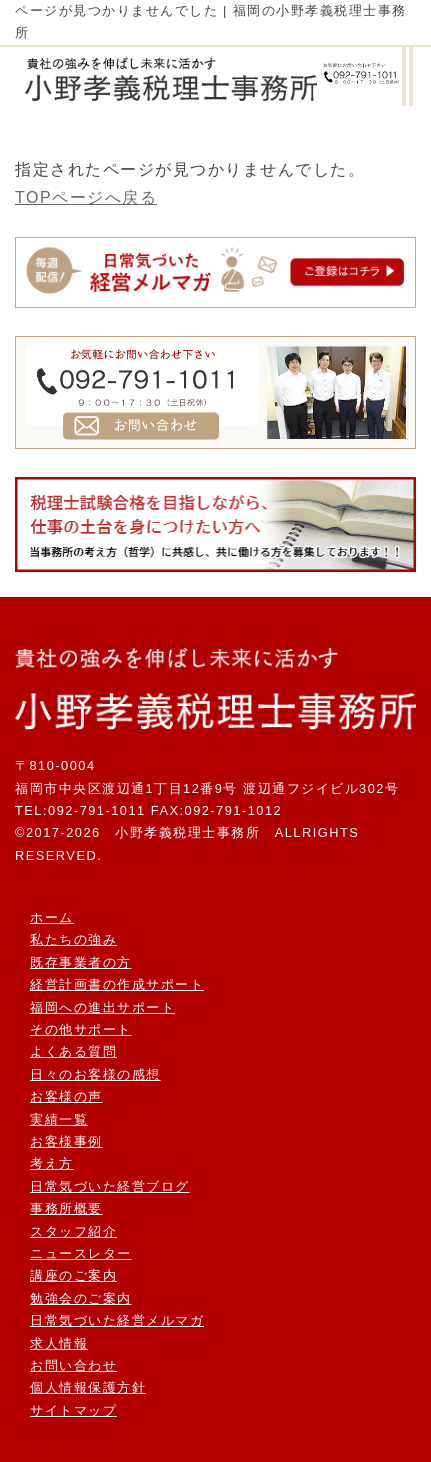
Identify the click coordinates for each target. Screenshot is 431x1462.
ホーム (52, 917)
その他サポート (81, 1029)
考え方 (52, 1163)
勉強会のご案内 (81, 1298)
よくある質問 (73, 1051)
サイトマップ (73, 1410)
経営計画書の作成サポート (117, 984)
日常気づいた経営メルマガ (117, 1320)
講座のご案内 (73, 1275)
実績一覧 (59, 1119)
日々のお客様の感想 (95, 1074)
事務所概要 (66, 1208)
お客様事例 (66, 1141)
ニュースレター (81, 1253)
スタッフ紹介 (73, 1231)
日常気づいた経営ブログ (110, 1186)
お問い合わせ (73, 1365)
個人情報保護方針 (88, 1387)
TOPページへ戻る (86, 197)
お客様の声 (66, 1096)
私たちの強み (73, 939)
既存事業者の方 (81, 962)
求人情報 (59, 1343)
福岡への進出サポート (102, 1007)
